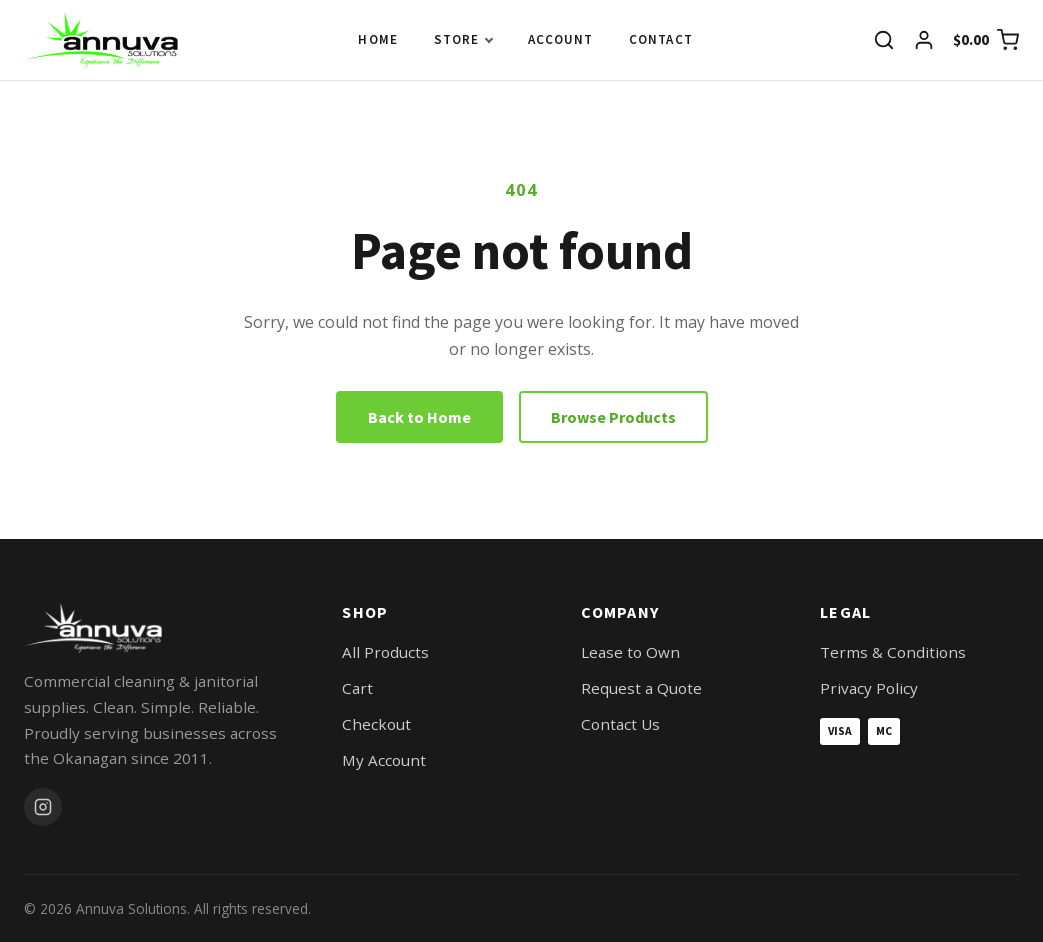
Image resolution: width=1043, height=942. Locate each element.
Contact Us (620, 724)
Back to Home (419, 417)
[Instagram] (43, 807)
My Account (384, 760)
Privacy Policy (869, 688)
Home (377, 39)
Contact (660, 39)
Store (456, 39)
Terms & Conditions (893, 652)
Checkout (376, 724)
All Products (385, 652)
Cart (357, 688)
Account (560, 39)
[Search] (884, 40)
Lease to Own (630, 652)
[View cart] (986, 40)
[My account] (924, 40)
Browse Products (613, 417)
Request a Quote (641, 688)
